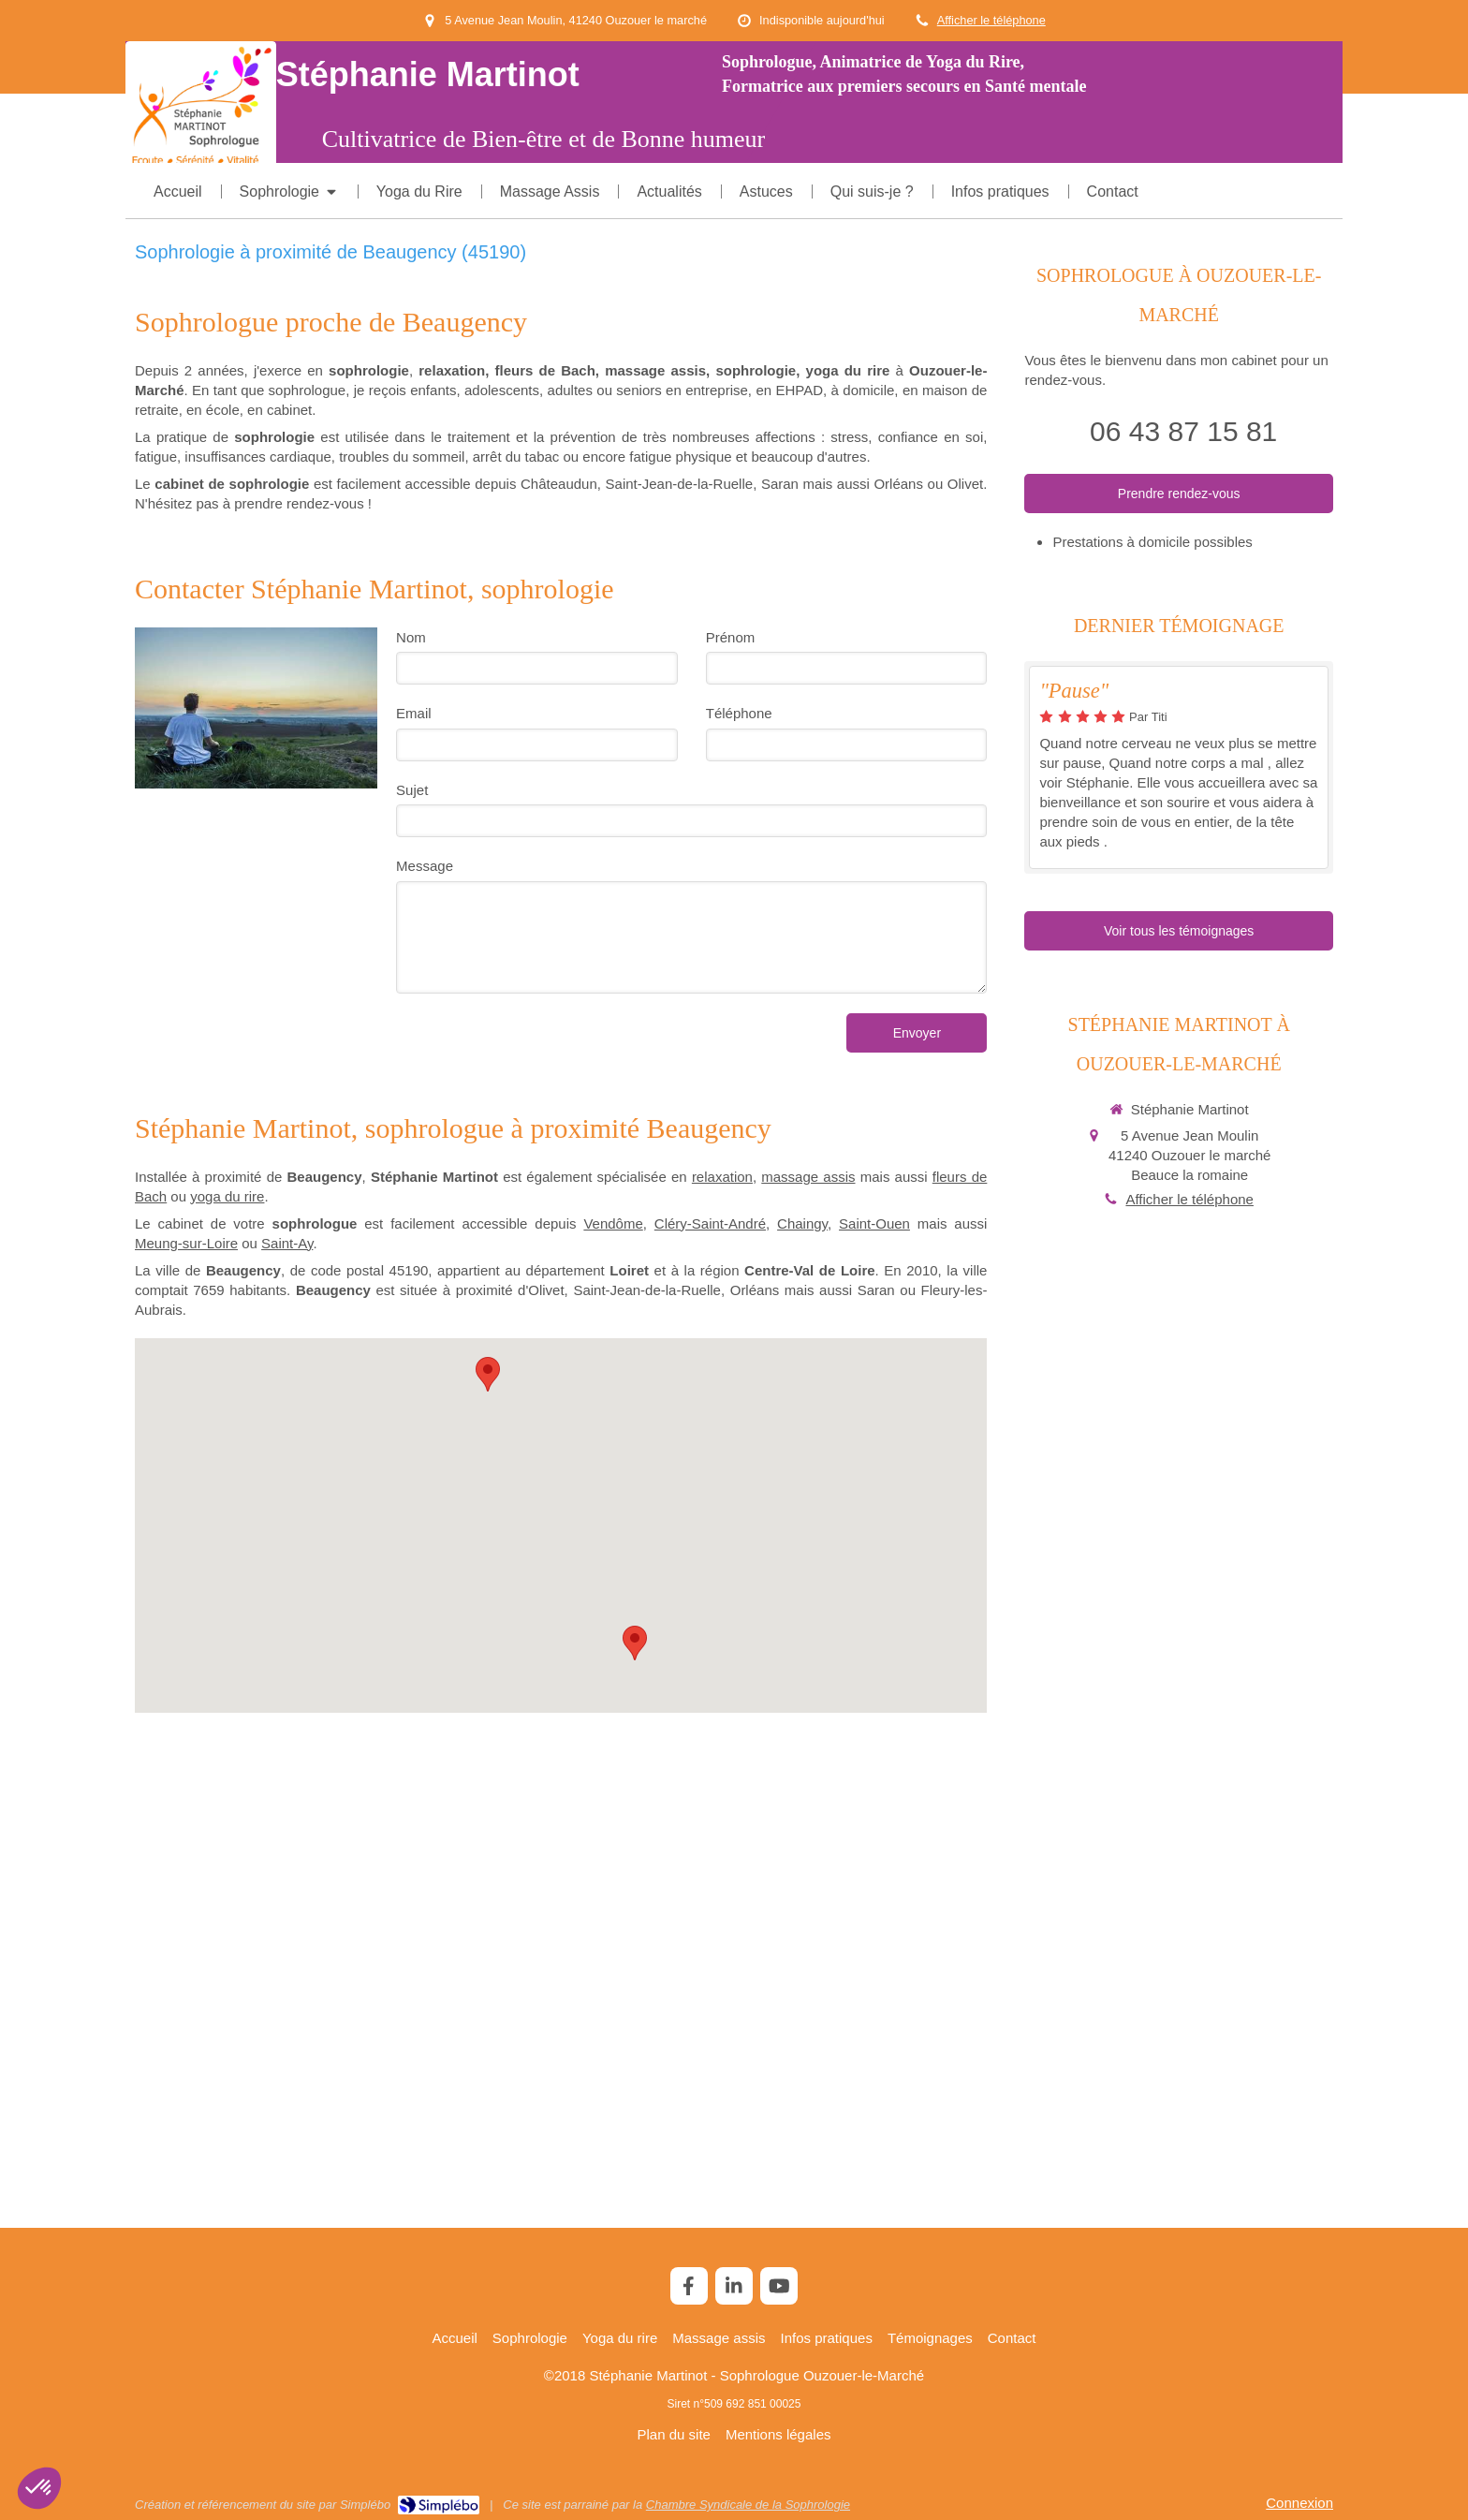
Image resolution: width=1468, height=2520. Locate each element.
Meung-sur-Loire (186, 1243)
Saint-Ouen (874, 1223)
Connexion (1299, 2503)
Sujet (412, 790)
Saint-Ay (287, 1243)
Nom (411, 637)
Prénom (731, 637)
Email (414, 713)
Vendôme (612, 1223)
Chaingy (802, 1223)
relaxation (722, 1177)
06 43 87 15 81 (1183, 431)
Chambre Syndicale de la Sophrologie (748, 2505)
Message (424, 866)
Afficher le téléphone (991, 20)
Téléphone (739, 713)
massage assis (808, 1177)
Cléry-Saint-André (710, 1223)
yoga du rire (227, 1196)
